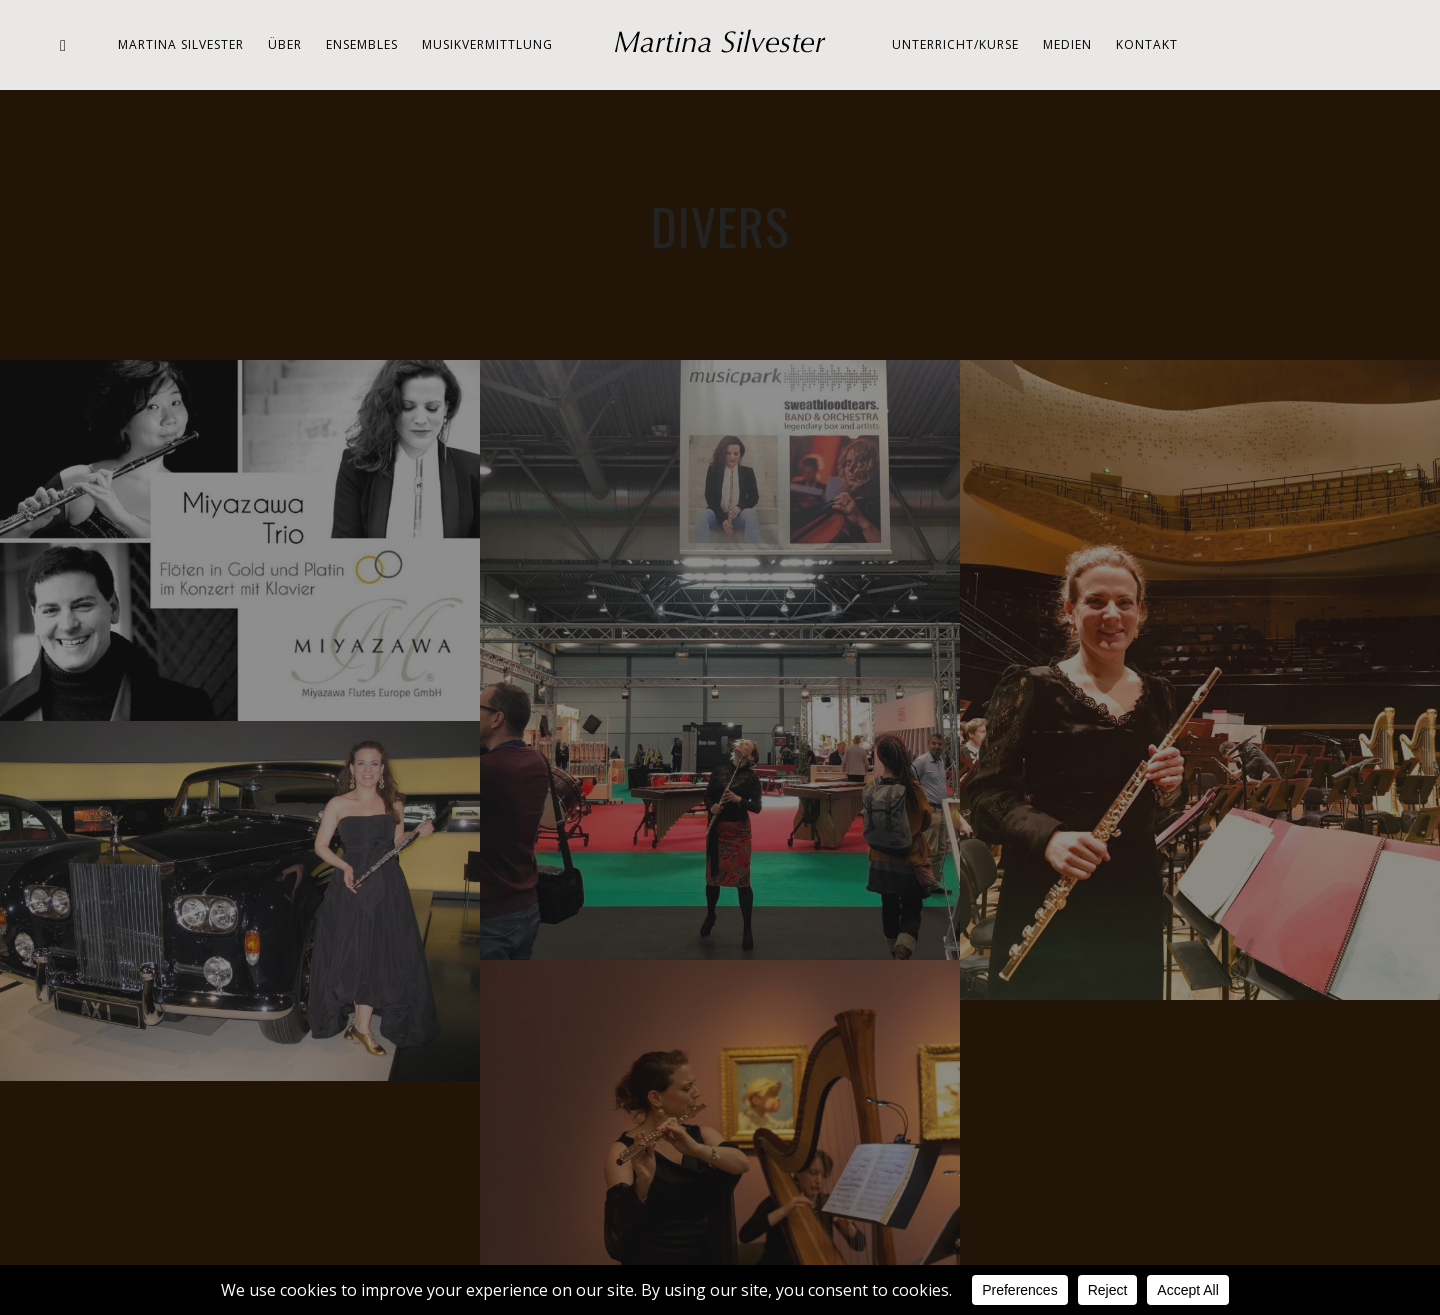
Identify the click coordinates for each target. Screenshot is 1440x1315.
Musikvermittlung (487, 44)
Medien (1067, 44)
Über (285, 44)
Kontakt (1147, 44)
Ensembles (362, 44)
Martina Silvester (181, 44)
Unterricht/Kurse (955, 44)
